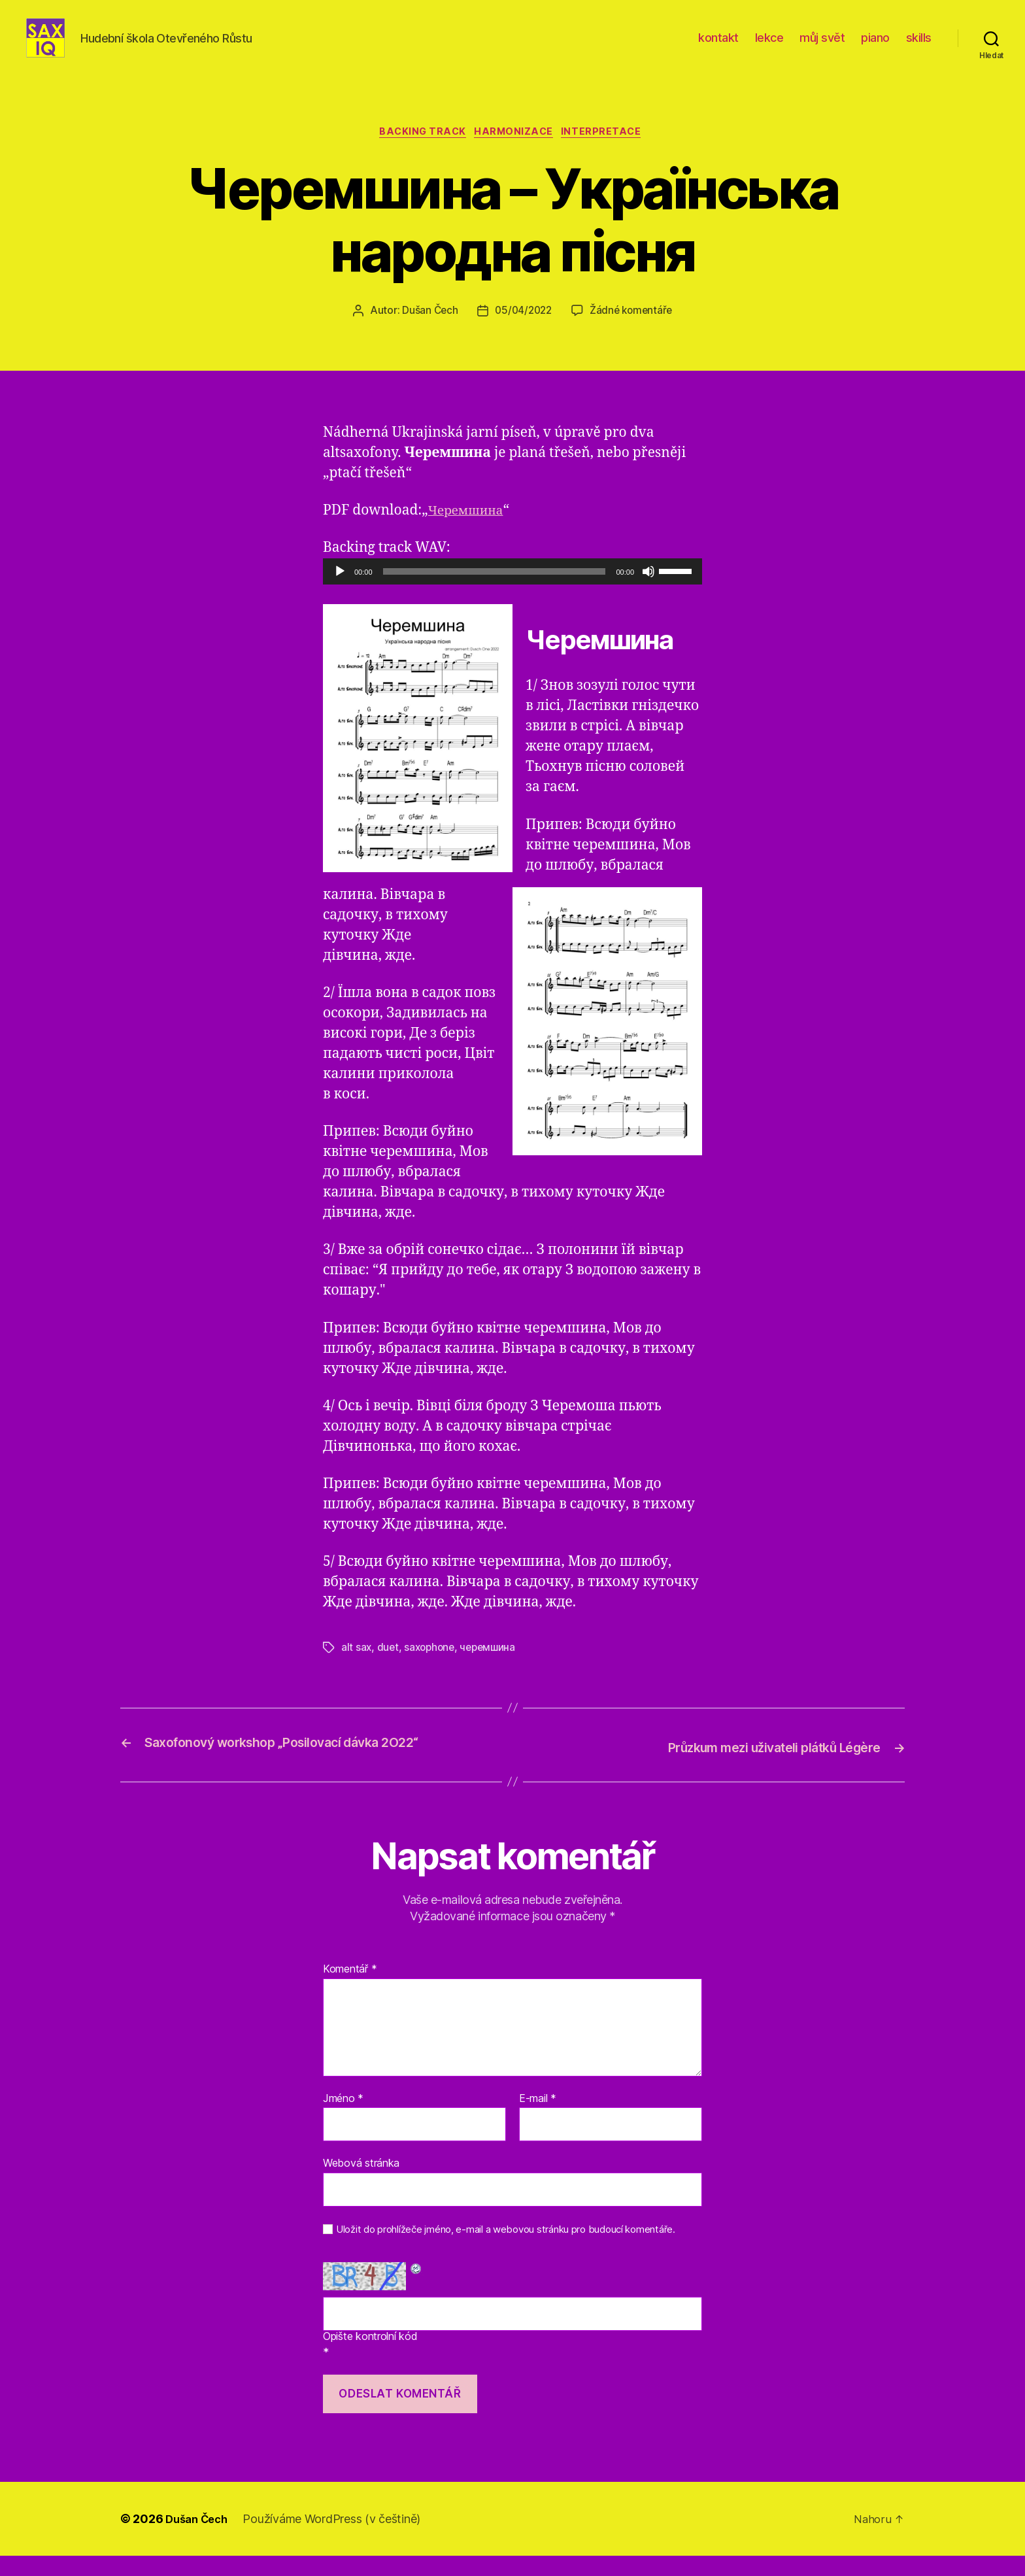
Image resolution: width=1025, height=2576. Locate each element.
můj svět (822, 47)
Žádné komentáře (633, 332)
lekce (769, 47)
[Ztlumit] (648, 593)
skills (919, 47)
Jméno (343, 2118)
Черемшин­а (470, 532)
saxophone (432, 1669)
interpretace (609, 154)
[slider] (494, 593)
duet (389, 1669)
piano (875, 47)
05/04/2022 (522, 332)
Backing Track (419, 154)
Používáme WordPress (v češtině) (338, 2539)
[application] (512, 594)
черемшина (493, 1669)
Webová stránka (361, 2183)
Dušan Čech (426, 332)
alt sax (356, 1669)
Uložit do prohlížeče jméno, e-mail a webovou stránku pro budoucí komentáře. (505, 2250)
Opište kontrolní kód (370, 2357)
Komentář (350, 1989)
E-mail (537, 2118)
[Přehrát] (339, 593)
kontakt (718, 47)
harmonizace (516, 154)
